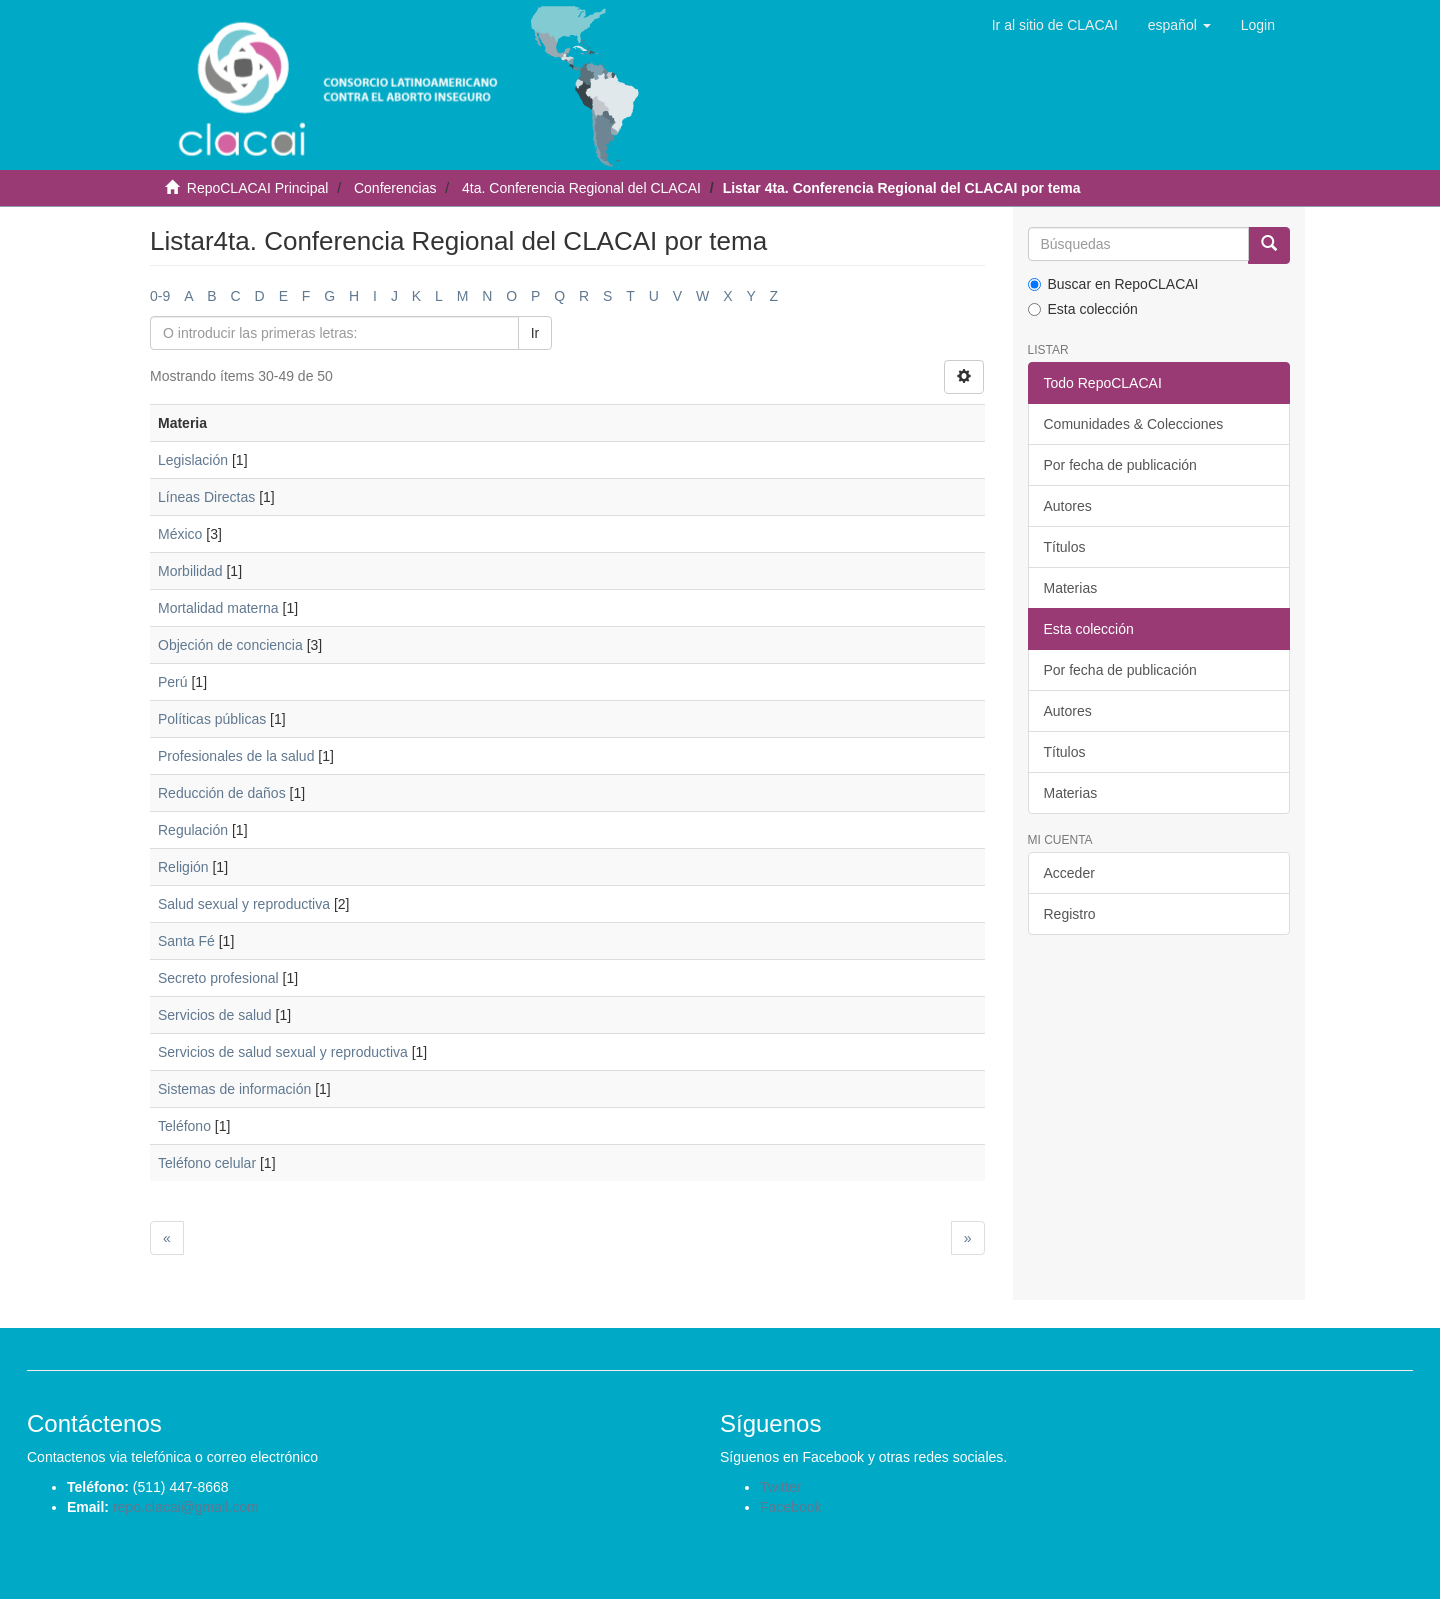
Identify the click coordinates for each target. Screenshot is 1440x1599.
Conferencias (395, 188)
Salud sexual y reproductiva (244, 904)
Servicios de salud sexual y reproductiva (283, 1052)
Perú (173, 682)
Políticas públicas (212, 719)
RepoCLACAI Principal (258, 188)
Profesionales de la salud (236, 756)
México (180, 534)
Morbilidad (190, 571)
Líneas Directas (206, 497)
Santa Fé (186, 941)
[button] (1179, 25)
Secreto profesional (218, 978)
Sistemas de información (234, 1089)
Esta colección (1083, 309)
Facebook (790, 1507)
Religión (183, 867)
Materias (1071, 588)
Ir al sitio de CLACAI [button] (1055, 25)
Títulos (1065, 547)
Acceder (1069, 873)
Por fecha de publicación (1120, 465)
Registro (1070, 914)
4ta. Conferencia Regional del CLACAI (581, 188)
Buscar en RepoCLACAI (1113, 284)
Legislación (193, 460)
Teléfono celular (207, 1163)
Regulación (193, 830)
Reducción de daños (222, 793)
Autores (1068, 506)
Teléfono (184, 1126)
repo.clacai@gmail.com (186, 1507)
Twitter (780, 1487)
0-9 (160, 296)
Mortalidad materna (218, 608)
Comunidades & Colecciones (1134, 424)
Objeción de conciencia (230, 645)
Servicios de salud (215, 1015)
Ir (535, 333)
